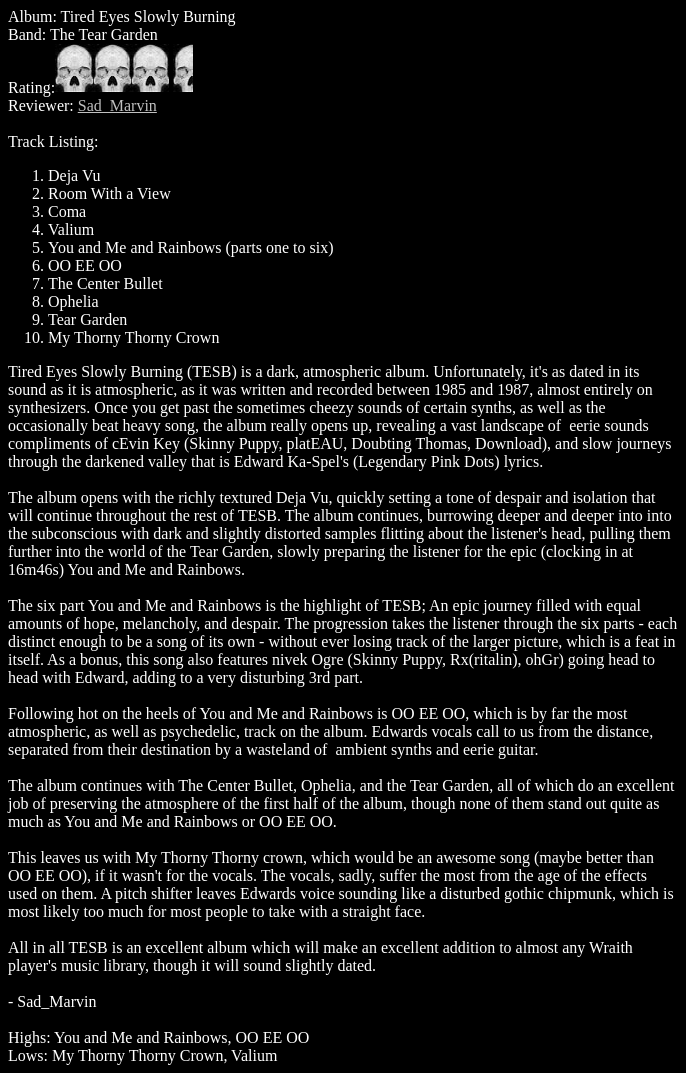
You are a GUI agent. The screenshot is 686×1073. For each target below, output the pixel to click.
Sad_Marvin (117, 105)
